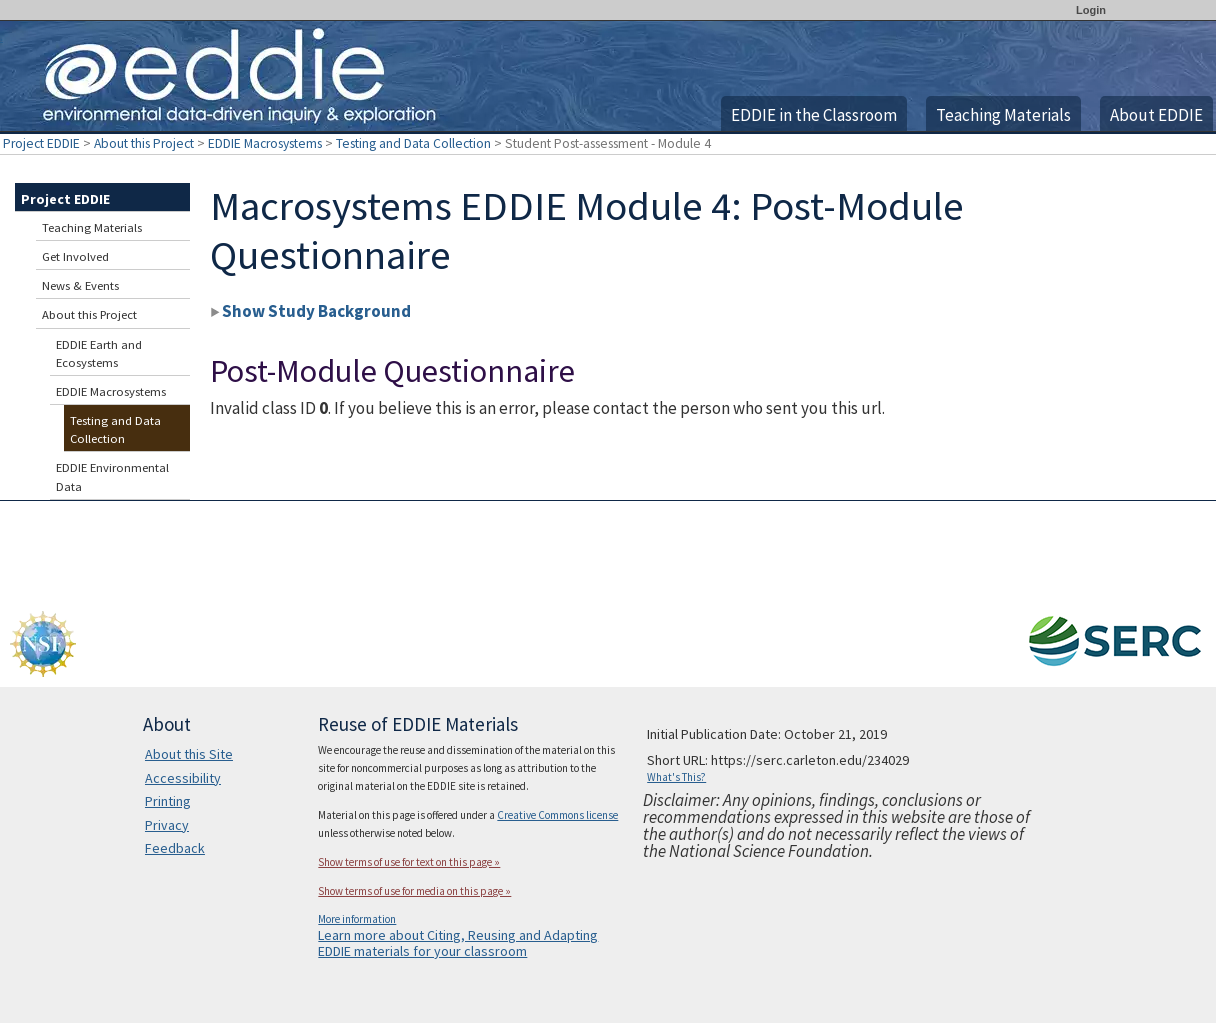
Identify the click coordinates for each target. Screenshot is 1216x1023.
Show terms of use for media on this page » (414, 891)
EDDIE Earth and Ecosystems (99, 353)
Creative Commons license (557, 815)
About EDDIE (1156, 115)
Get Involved (75, 256)
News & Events (80, 285)
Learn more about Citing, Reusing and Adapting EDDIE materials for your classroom (458, 943)
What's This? (676, 777)
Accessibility (183, 778)
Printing (168, 801)
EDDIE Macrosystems (265, 143)
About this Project (144, 143)
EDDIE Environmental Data (112, 476)
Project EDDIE (41, 143)
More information (357, 919)
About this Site (189, 754)
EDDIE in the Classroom (814, 115)
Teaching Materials (1003, 115)
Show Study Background (310, 311)
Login (1091, 10)
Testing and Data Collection (413, 143)
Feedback (175, 848)
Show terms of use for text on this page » (409, 862)
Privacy (167, 825)
